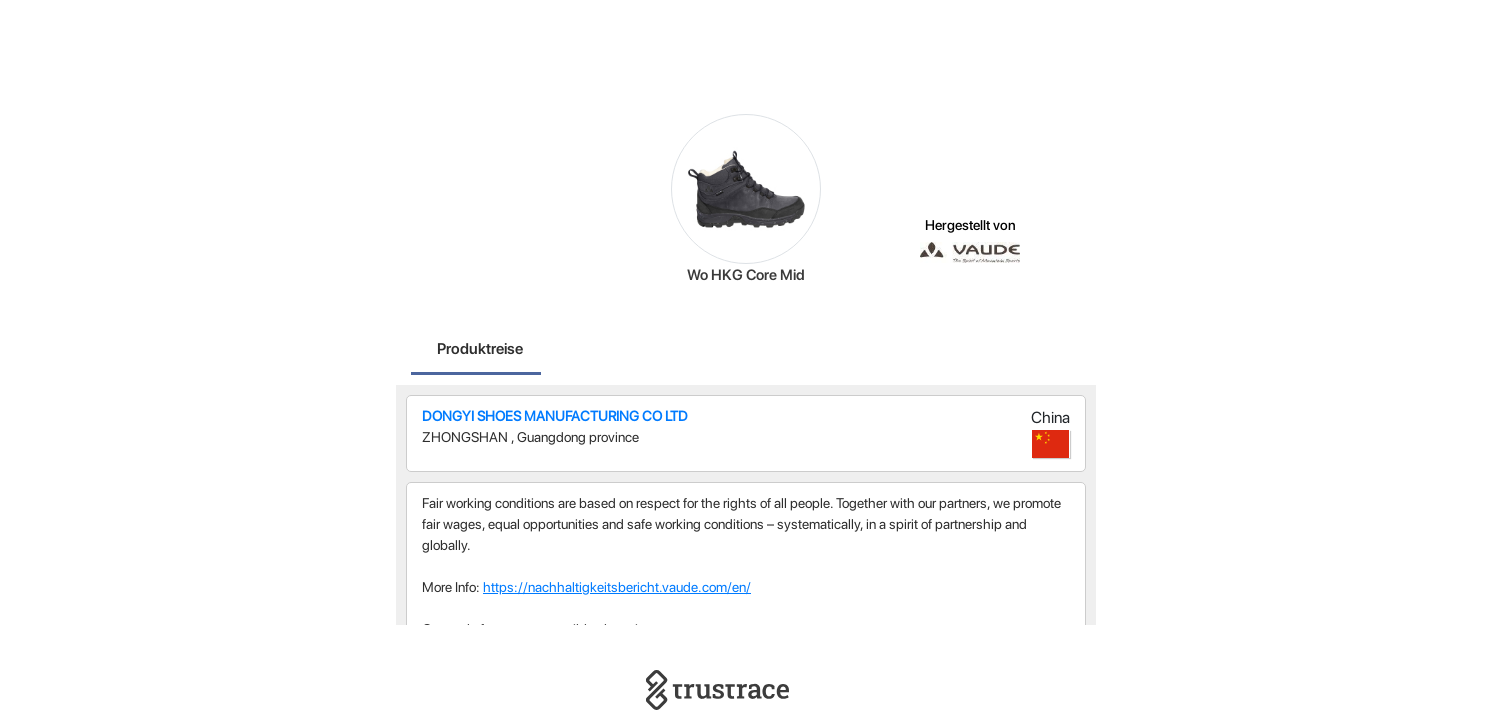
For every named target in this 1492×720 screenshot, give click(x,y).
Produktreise (480, 348)
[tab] (480, 351)
